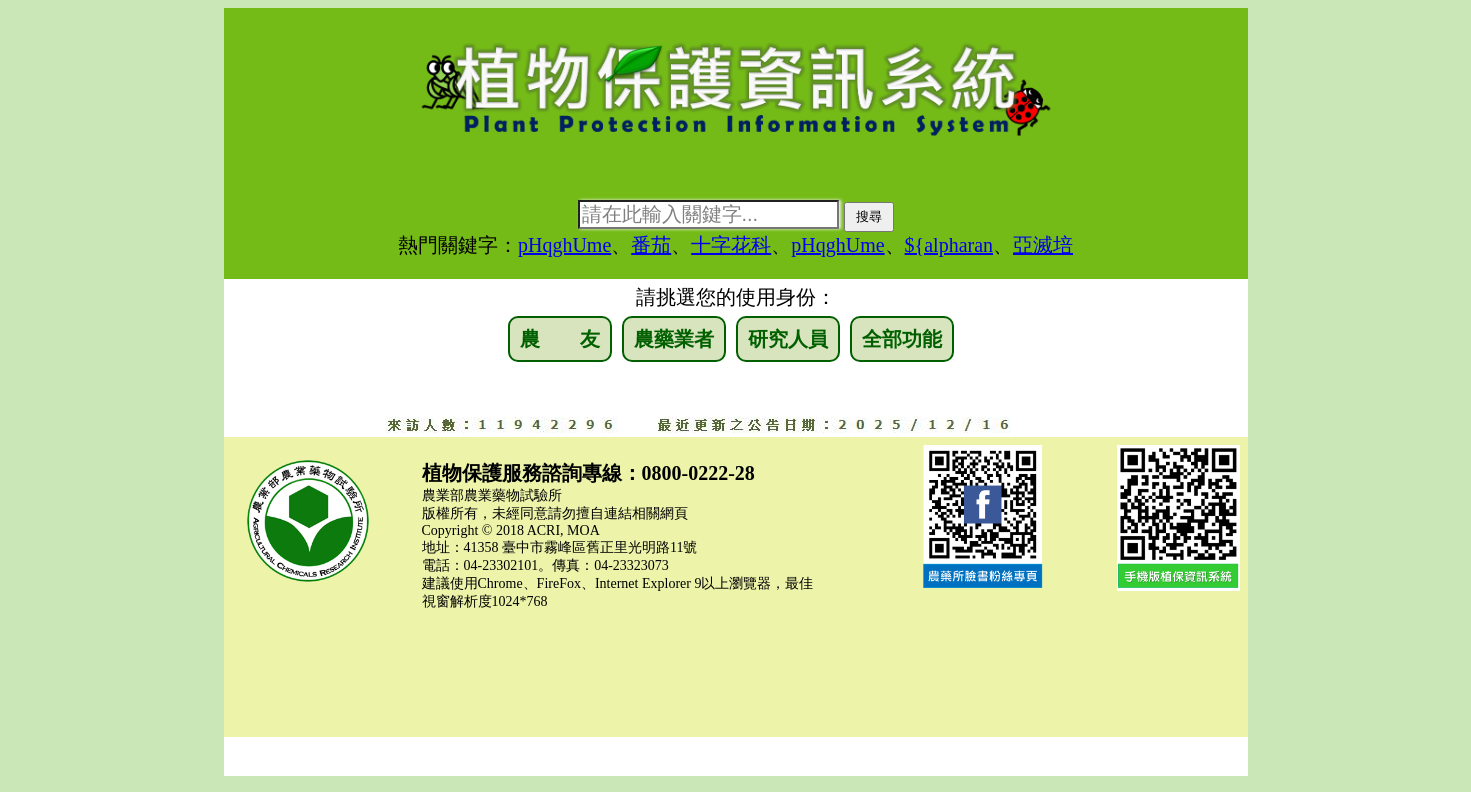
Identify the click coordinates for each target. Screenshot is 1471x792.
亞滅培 (1043, 245)
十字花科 (731, 245)
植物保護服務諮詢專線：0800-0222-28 (588, 473)
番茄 (651, 245)
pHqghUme (564, 245)
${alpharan (949, 245)
